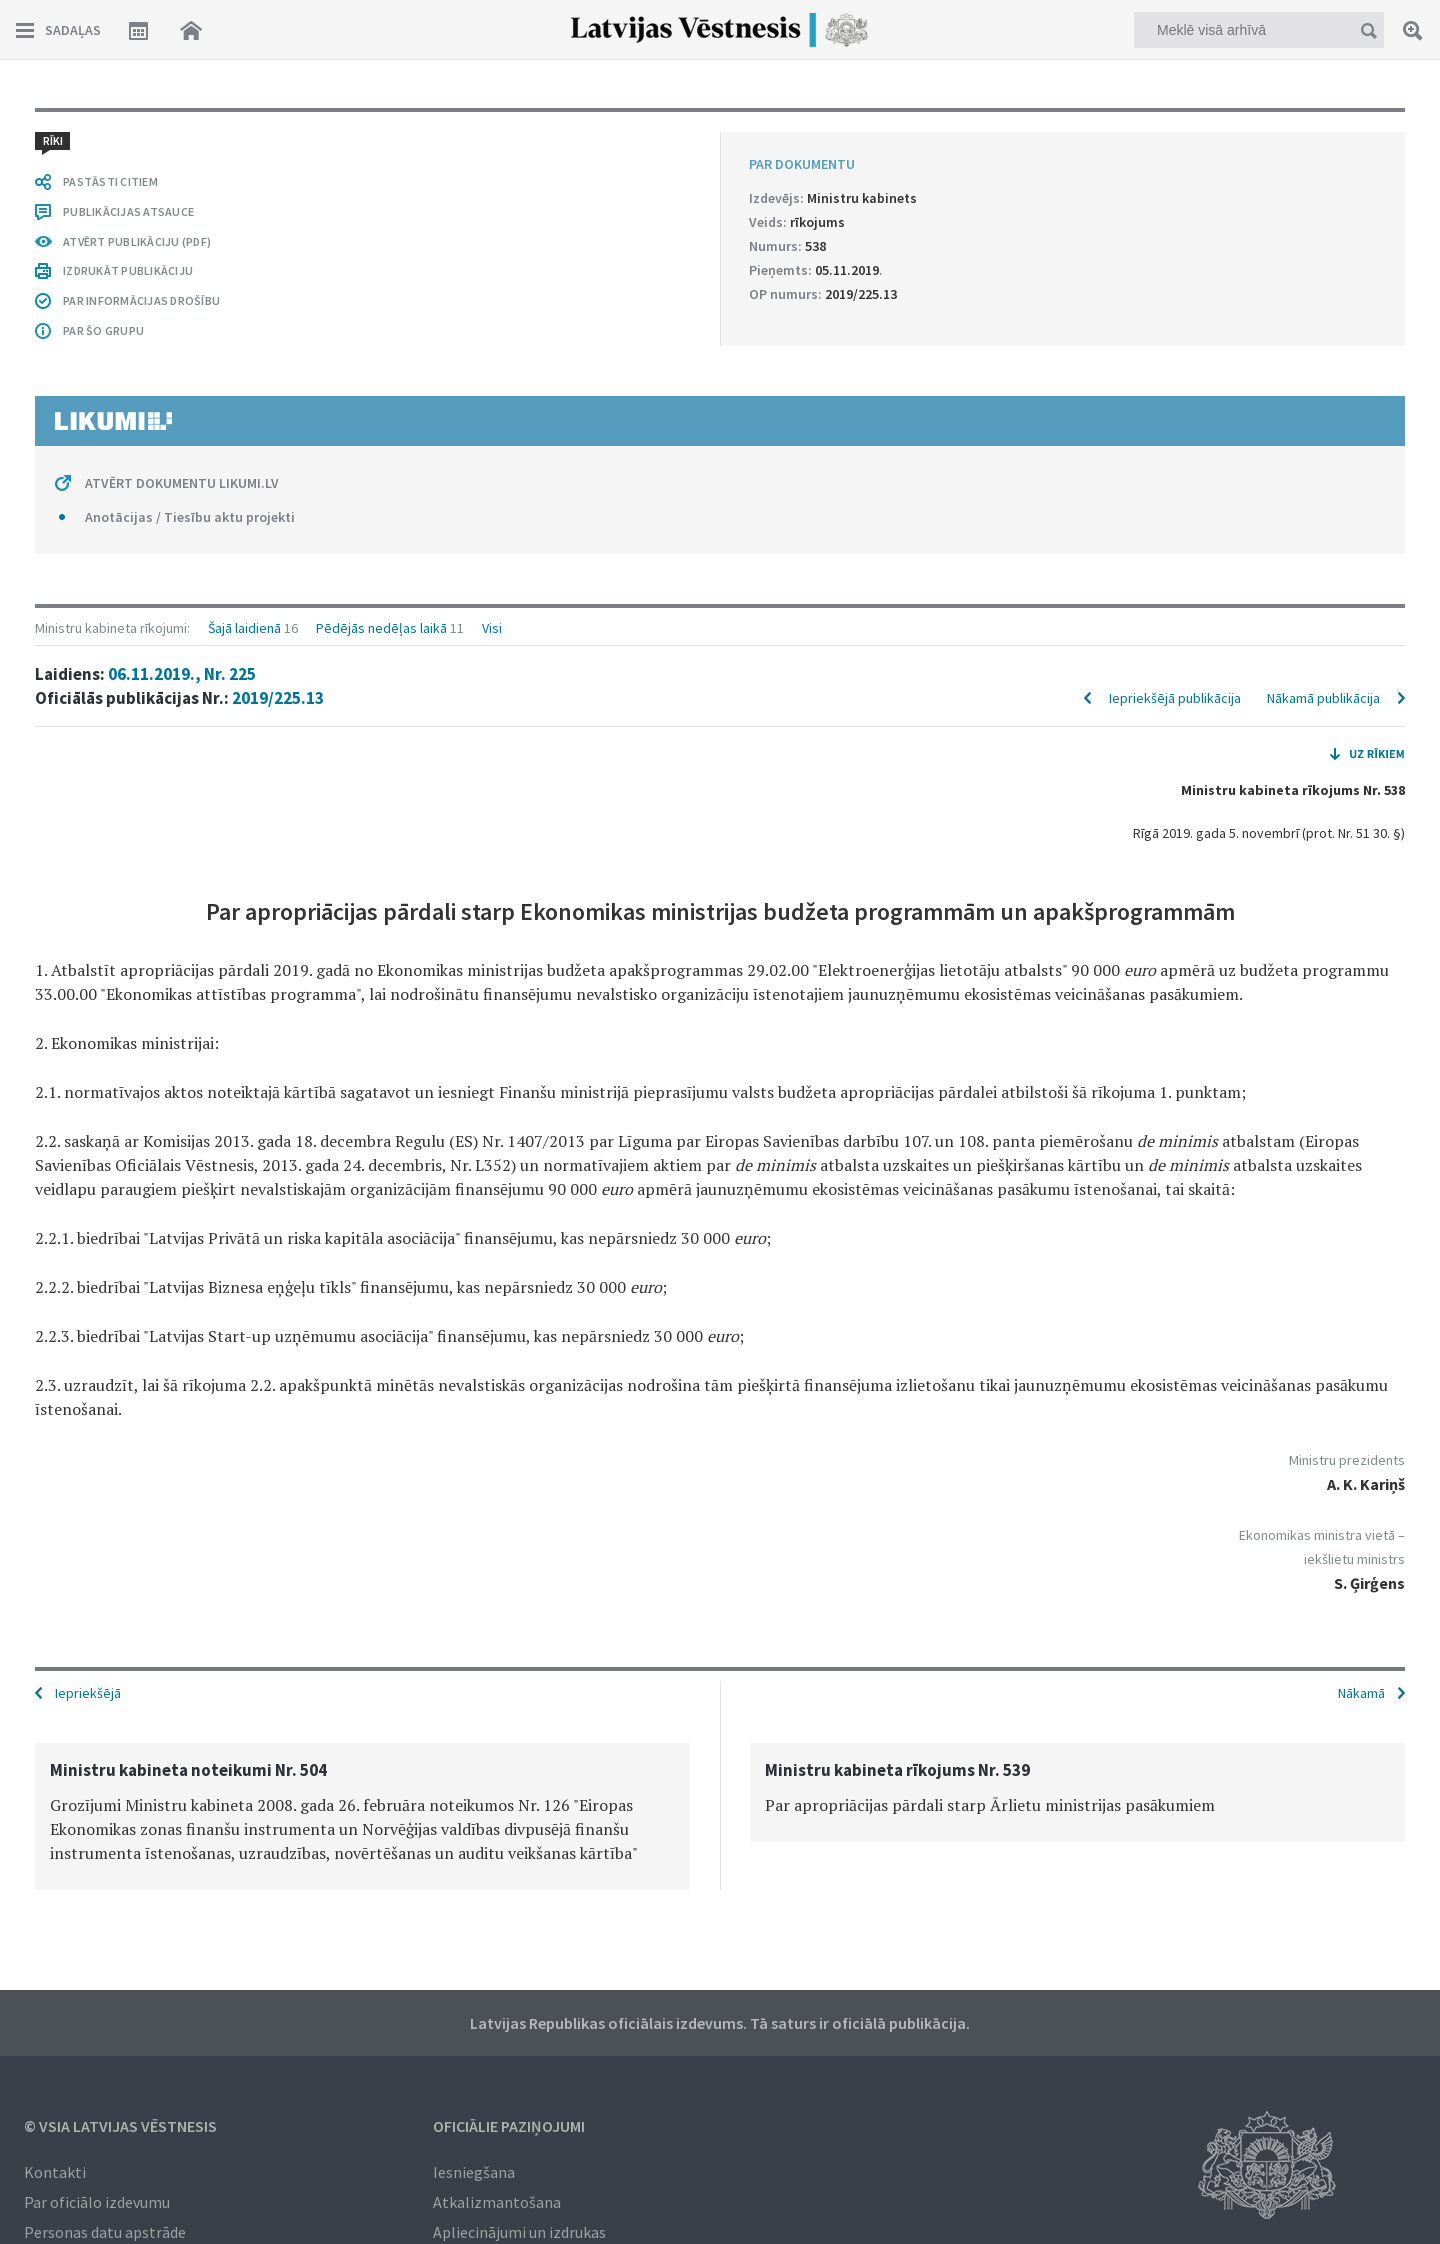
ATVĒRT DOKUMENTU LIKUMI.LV (182, 483)
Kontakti (55, 2172)
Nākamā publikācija (1323, 698)
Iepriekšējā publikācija (1175, 698)
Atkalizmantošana (497, 2202)
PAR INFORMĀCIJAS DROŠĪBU (141, 300)
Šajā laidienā (244, 628)
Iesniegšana (474, 2172)
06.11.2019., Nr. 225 (182, 674)
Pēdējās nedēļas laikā (381, 628)
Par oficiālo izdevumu (97, 2202)
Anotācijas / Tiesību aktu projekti (190, 517)
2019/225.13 (278, 698)
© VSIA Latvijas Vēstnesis (120, 2126)
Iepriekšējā (88, 1693)
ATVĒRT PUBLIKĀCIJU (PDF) (137, 241)
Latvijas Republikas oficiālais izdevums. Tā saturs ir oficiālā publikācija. (720, 2023)
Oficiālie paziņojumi (509, 2126)
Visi (492, 628)
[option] (362, 1816)
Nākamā (1361, 1693)
